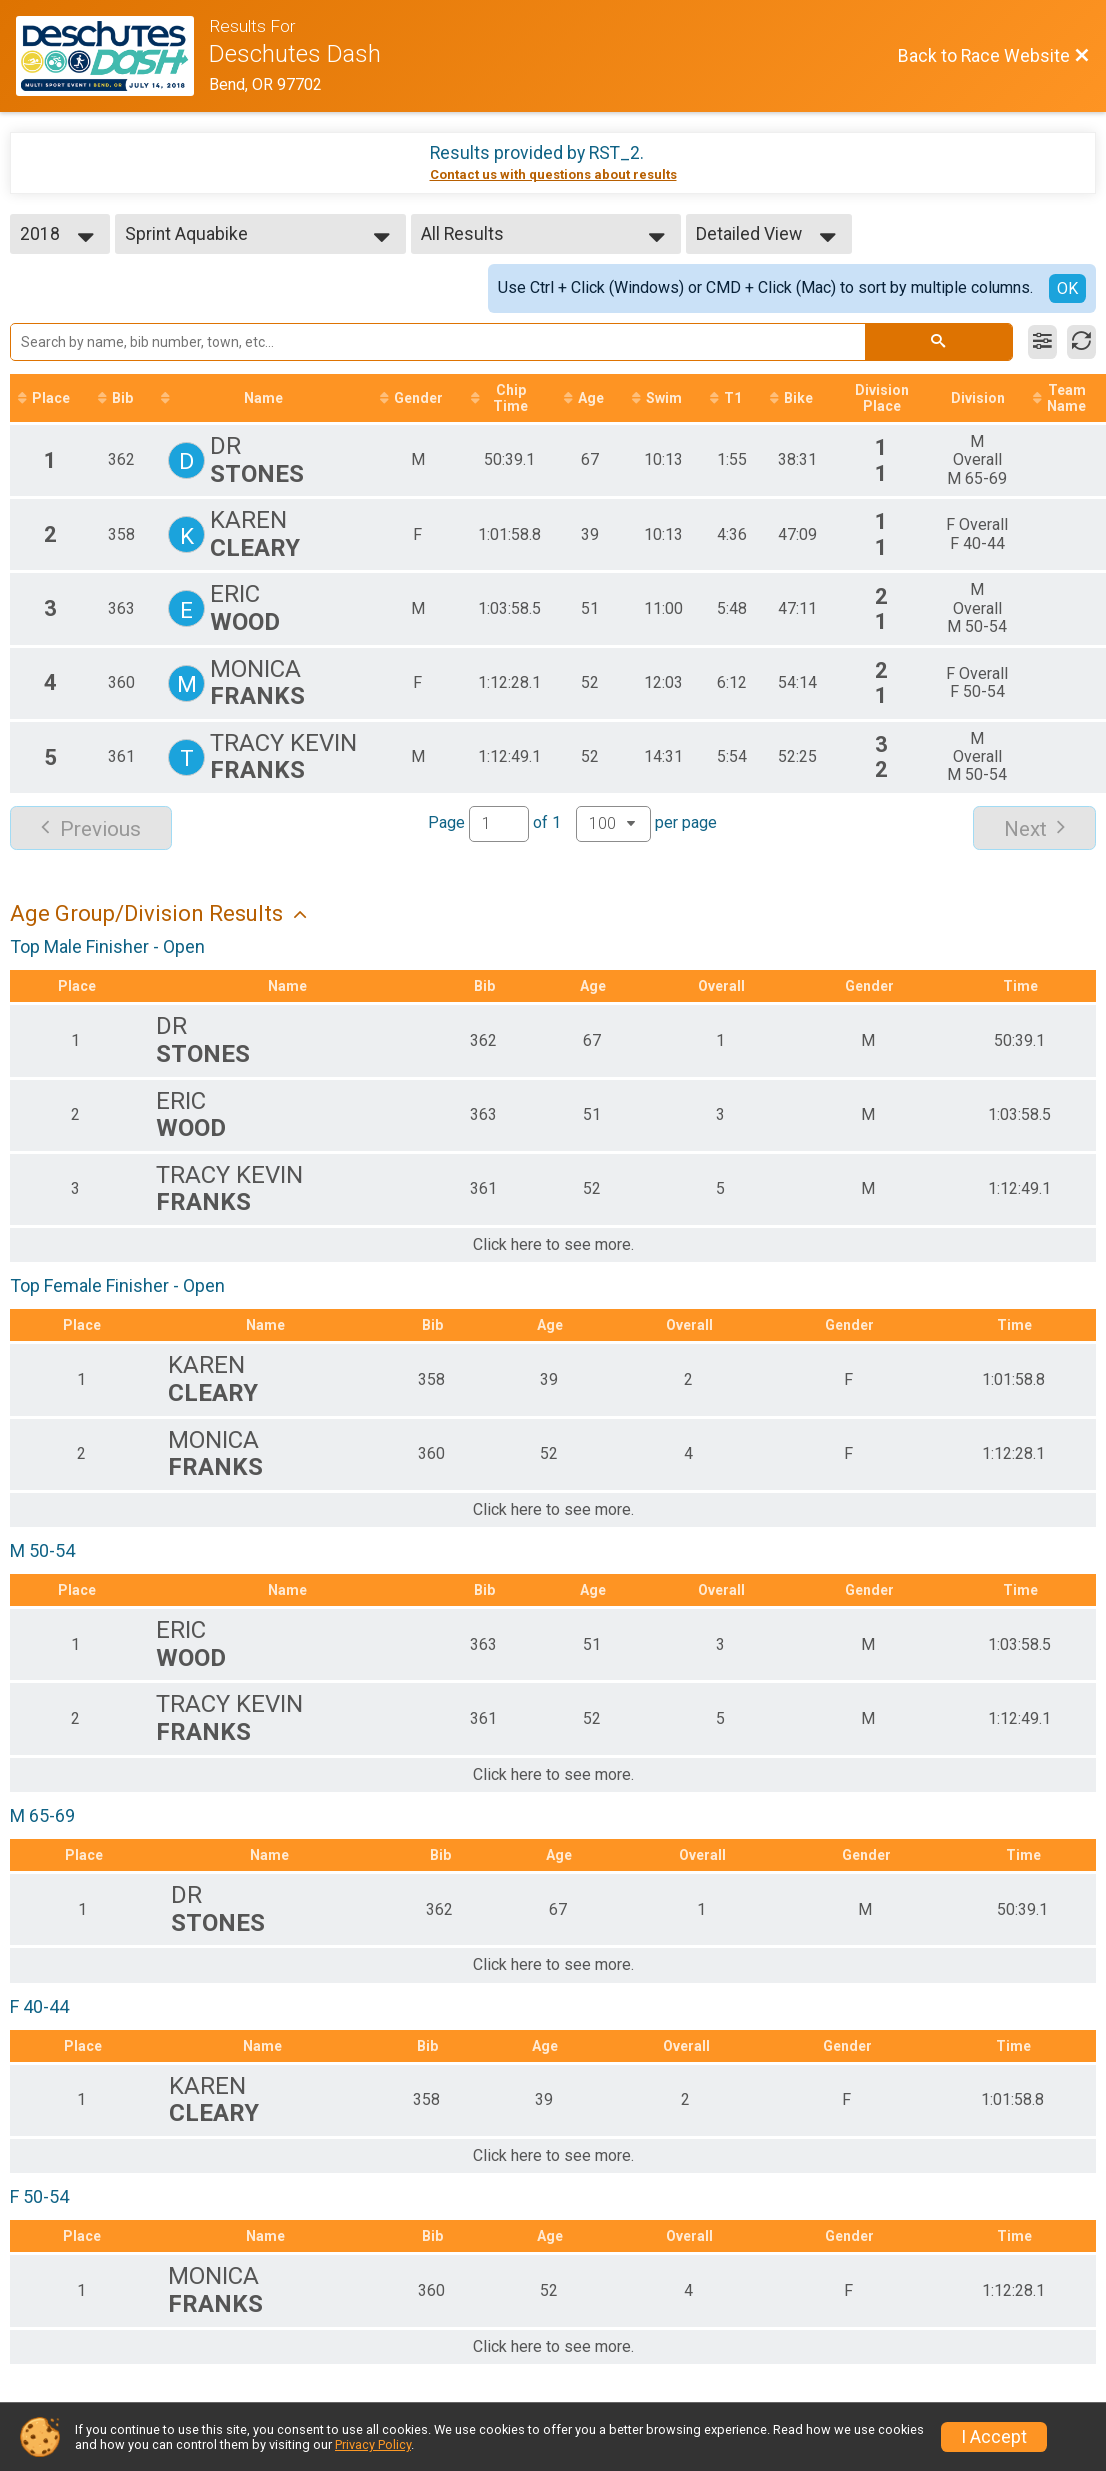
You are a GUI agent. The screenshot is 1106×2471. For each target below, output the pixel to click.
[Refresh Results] (1081, 342)
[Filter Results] (1042, 342)
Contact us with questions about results (553, 174)
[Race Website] (112, 56)
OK (1067, 288)
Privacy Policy (373, 2444)
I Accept (994, 2437)
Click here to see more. (553, 1245)
